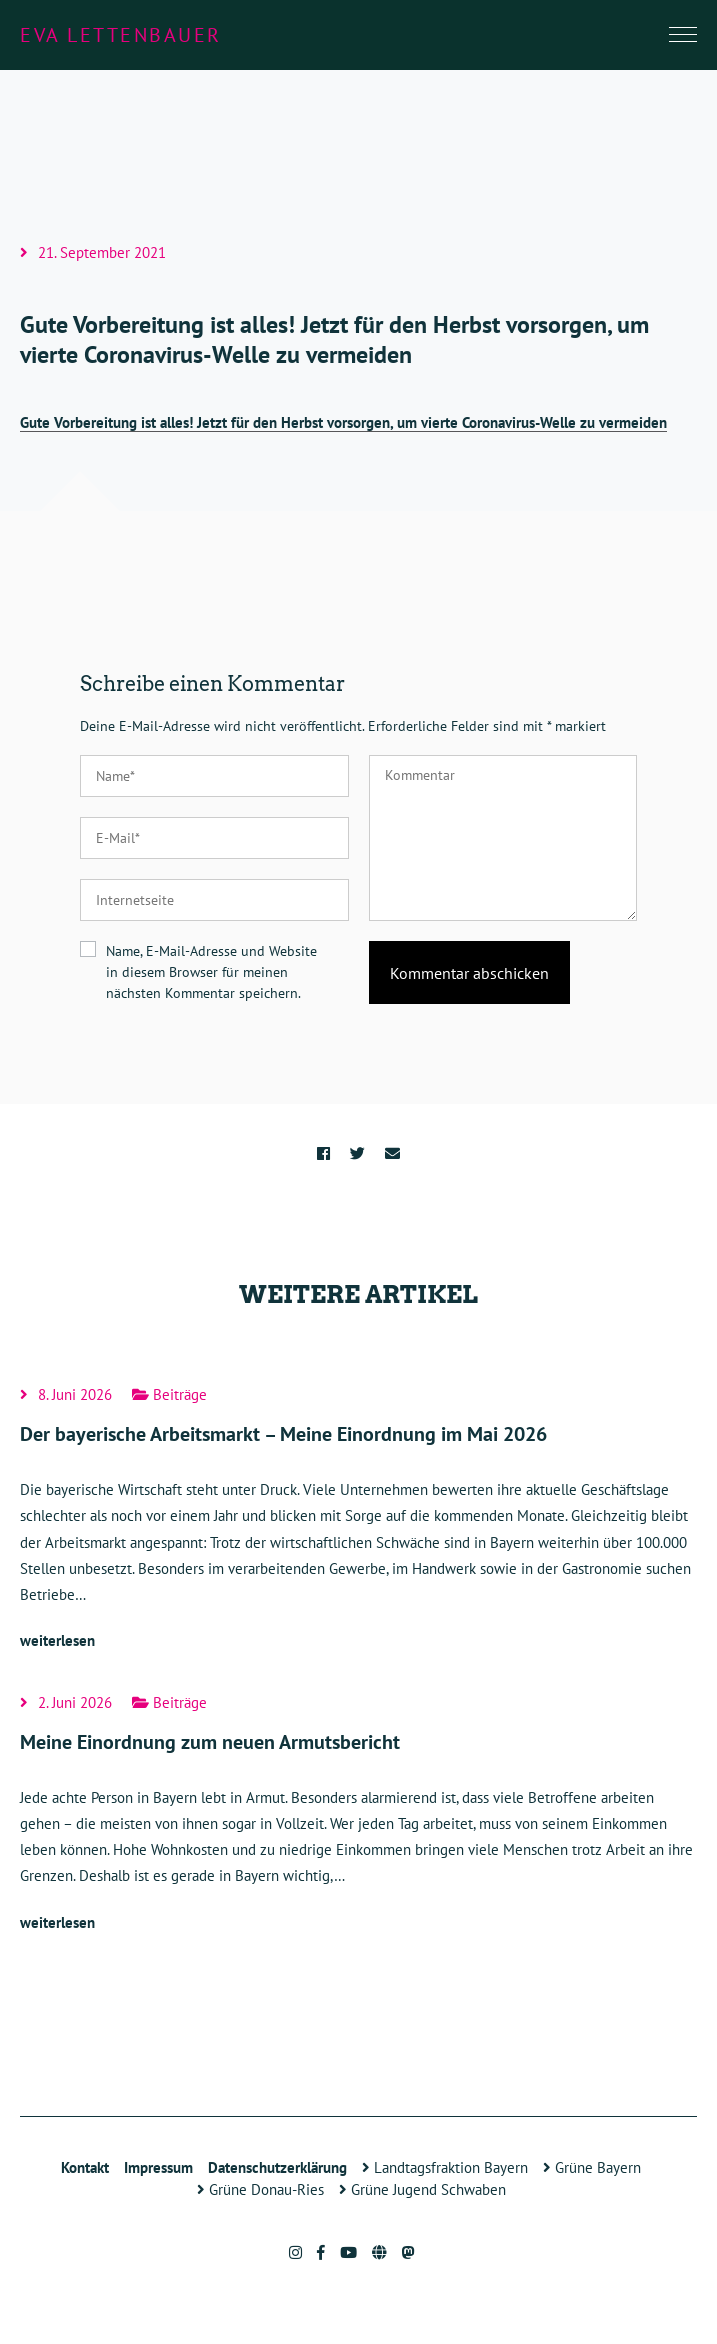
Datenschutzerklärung (277, 2167)
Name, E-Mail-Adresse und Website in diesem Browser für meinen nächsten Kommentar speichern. (211, 972)
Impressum (158, 2167)
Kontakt (85, 2167)
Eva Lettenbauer (121, 35)
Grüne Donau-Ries (260, 2189)
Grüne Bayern (592, 2167)
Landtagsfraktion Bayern (445, 2167)
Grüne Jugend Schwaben (422, 2189)
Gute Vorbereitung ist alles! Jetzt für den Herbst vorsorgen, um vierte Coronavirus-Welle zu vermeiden (343, 422)
